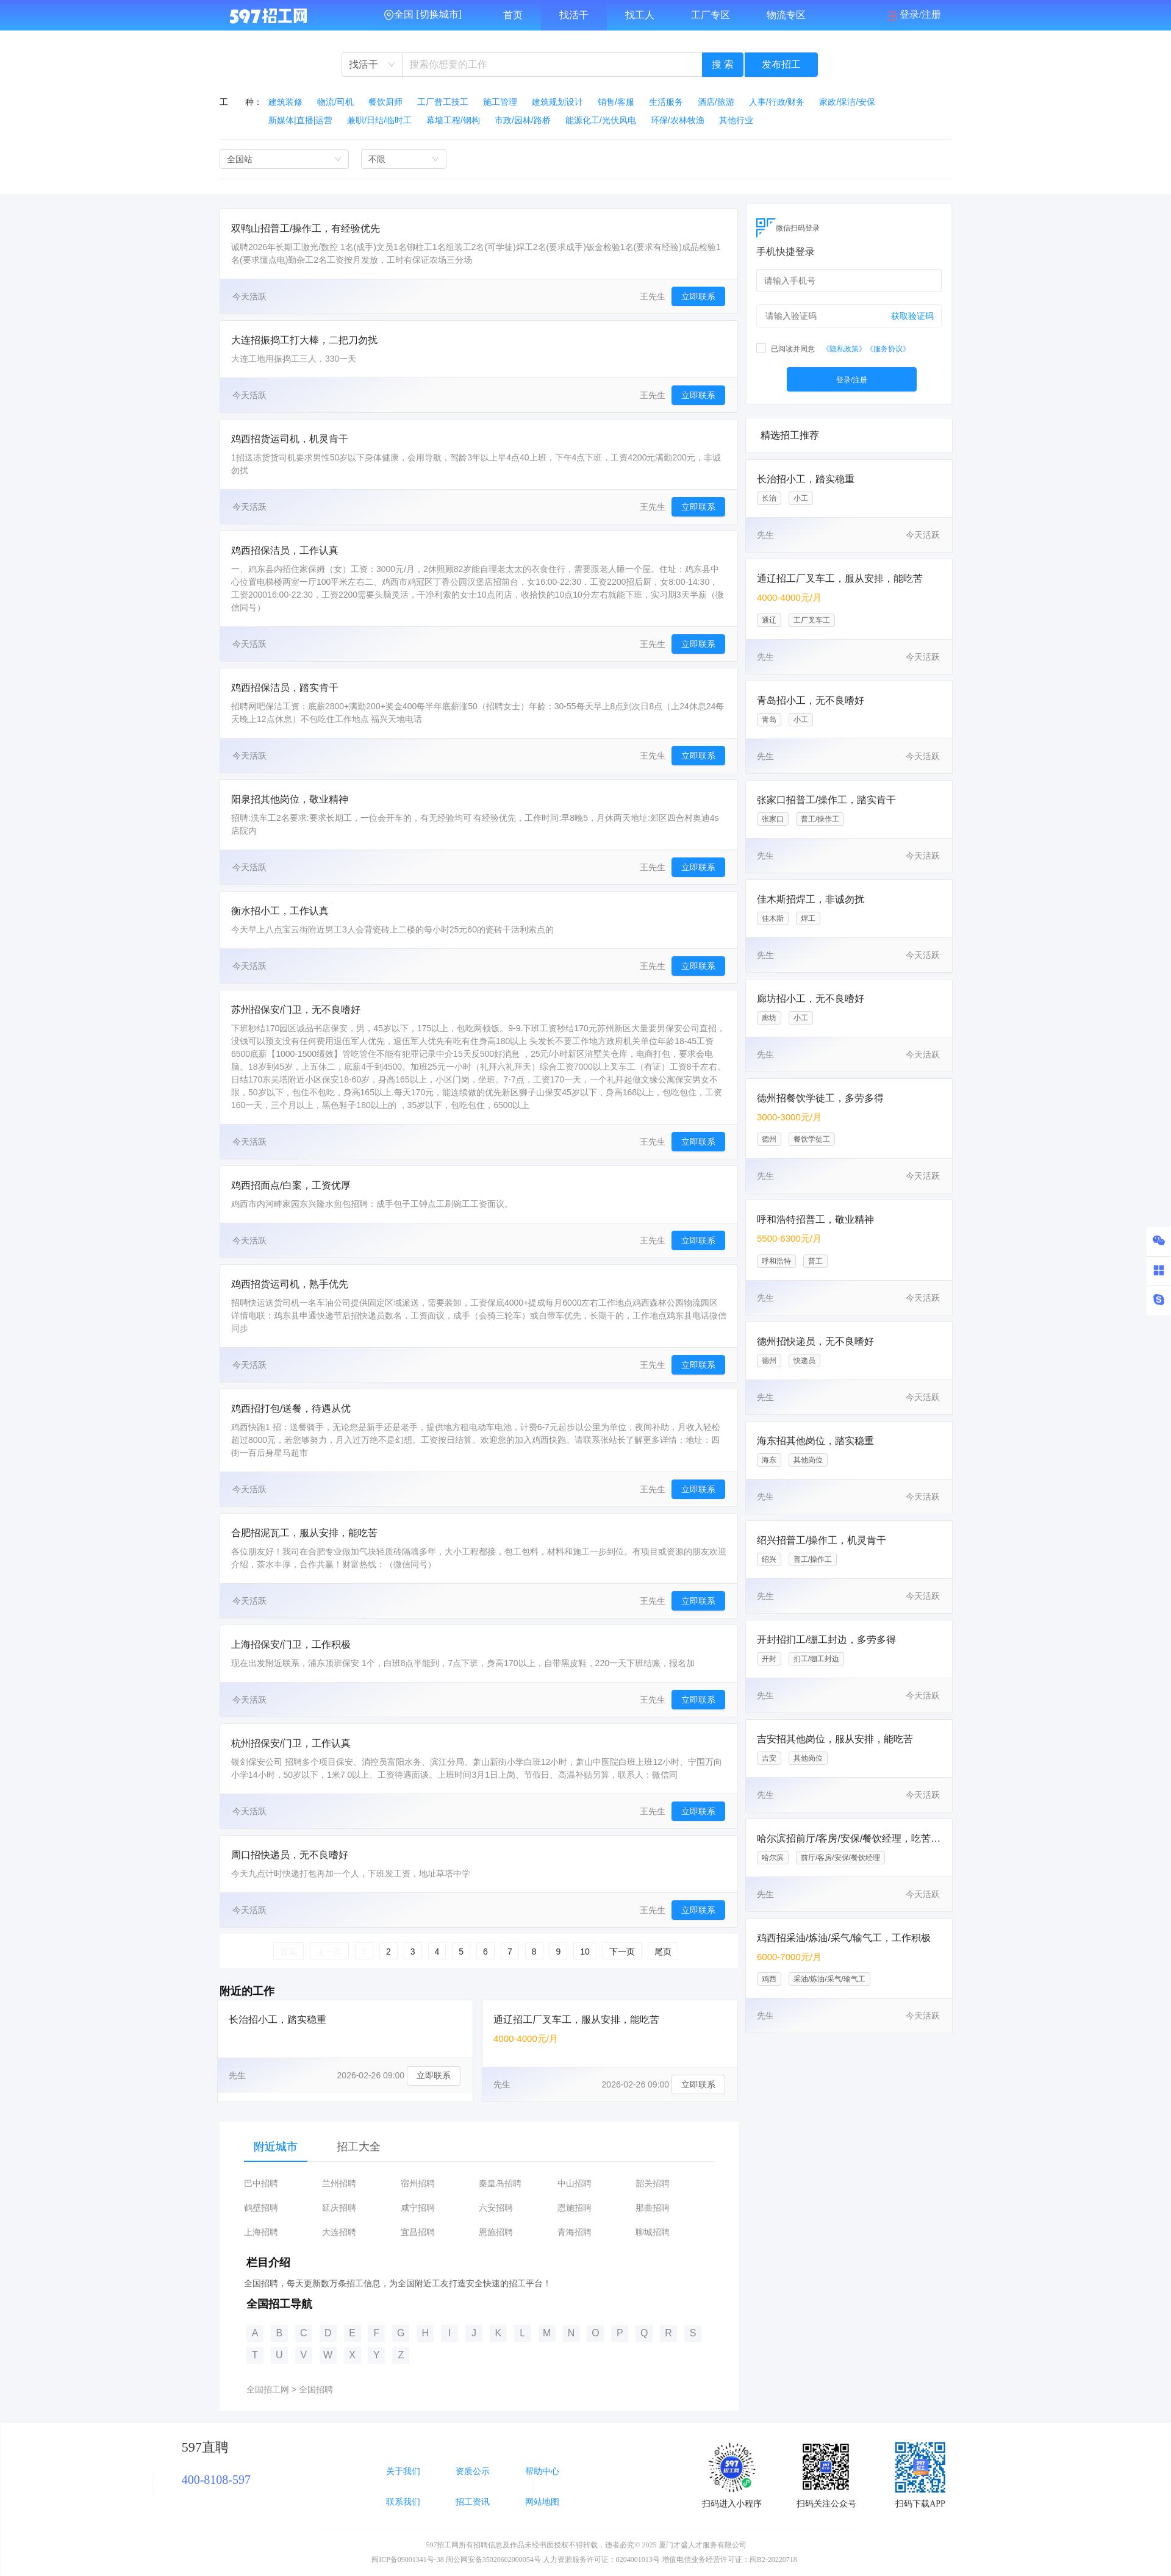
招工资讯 (473, 2501)
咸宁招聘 (418, 2208)
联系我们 (403, 2501)
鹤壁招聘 (261, 2208)
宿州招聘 (418, 2183)
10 (585, 1951)
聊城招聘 (653, 2232)
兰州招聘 (339, 2183)
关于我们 (403, 2471)
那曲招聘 (653, 2208)
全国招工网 (267, 2389)
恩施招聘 (574, 2208)
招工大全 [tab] (359, 2147)
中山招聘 (574, 2183)
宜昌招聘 (418, 2232)
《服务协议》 (888, 349)
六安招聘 (496, 2208)
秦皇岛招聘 (500, 2183)
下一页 (622, 1951)
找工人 (639, 15)
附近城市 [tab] (276, 2147)
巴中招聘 (261, 2183)
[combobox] (372, 64)
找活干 (574, 15)
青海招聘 (574, 2232)
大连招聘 (339, 2232)
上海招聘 (261, 2232)
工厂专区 (710, 15)
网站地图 (542, 2501)
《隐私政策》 (844, 349)
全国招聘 (316, 2389)
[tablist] (479, 2146)
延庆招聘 (339, 2208)
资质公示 (473, 2471)
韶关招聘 (653, 2183)
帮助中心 (542, 2471)
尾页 (662, 1951)
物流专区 (786, 15)
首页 (513, 15)
